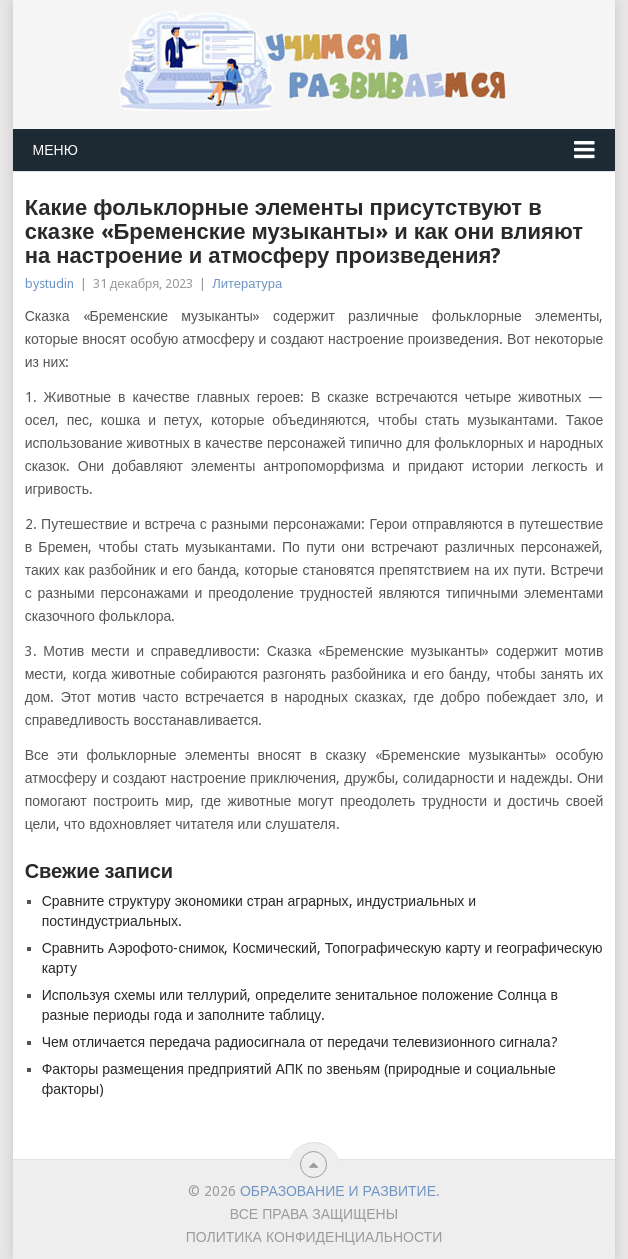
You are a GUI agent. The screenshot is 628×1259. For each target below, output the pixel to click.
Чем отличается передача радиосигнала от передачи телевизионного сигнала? (300, 1042)
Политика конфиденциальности (314, 1237)
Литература (247, 283)
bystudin (49, 283)
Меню (55, 150)
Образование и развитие (338, 1191)
